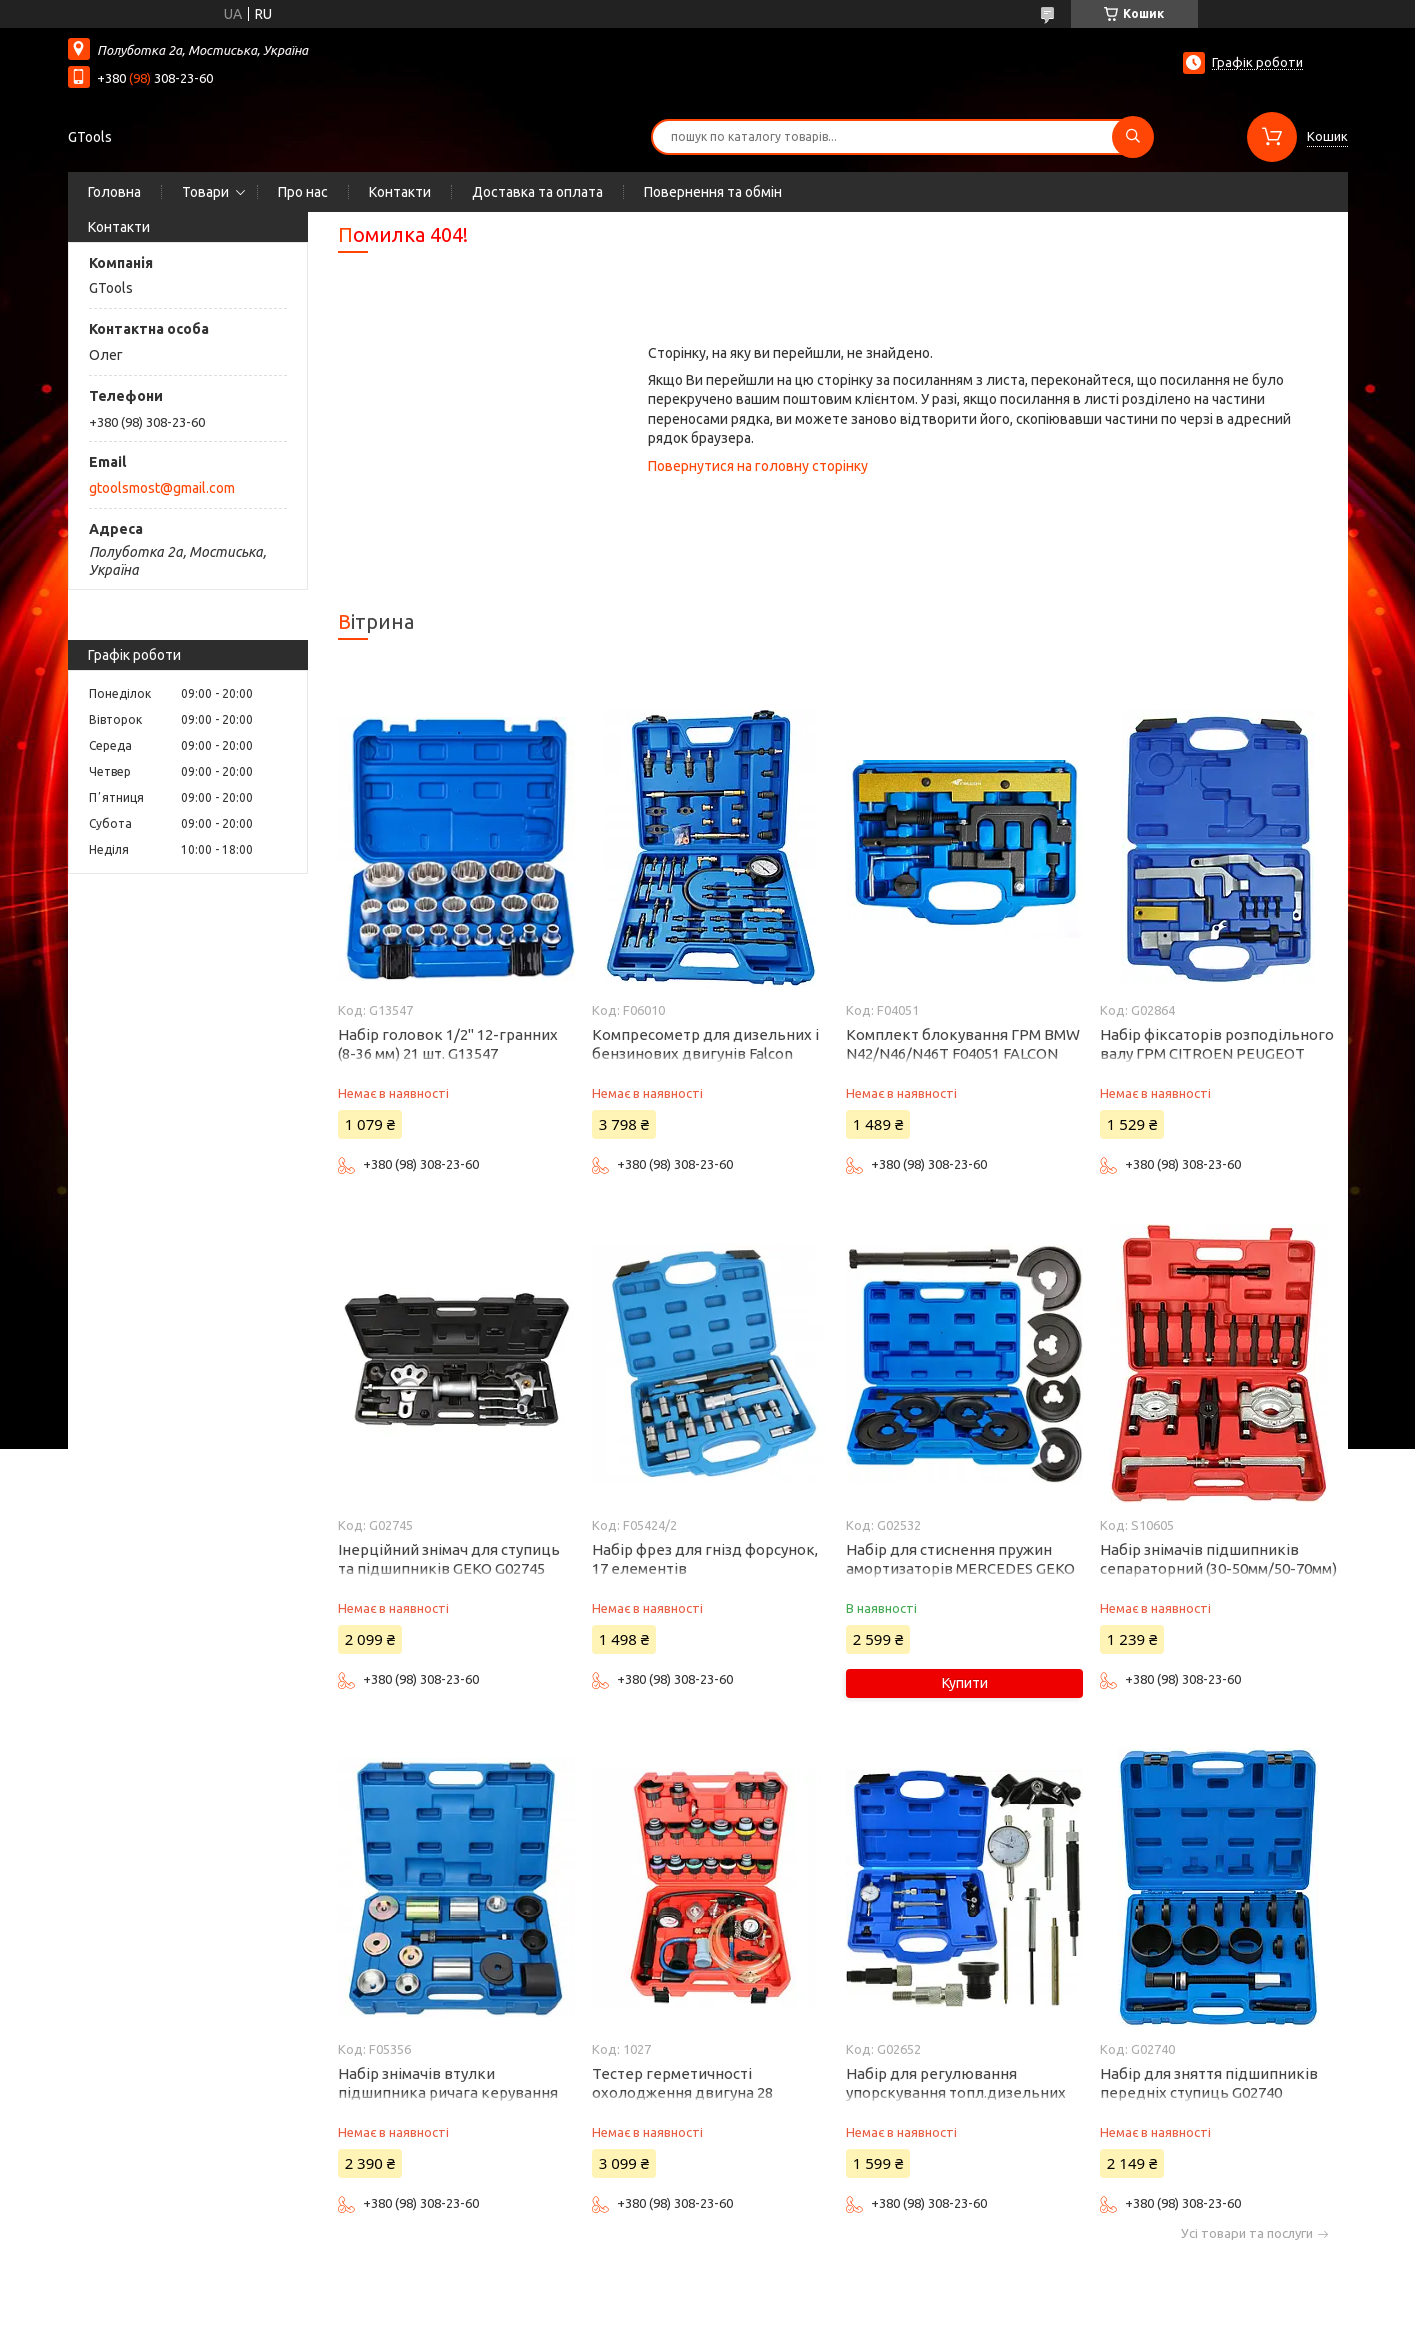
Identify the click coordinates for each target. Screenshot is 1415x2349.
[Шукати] (1133, 137)
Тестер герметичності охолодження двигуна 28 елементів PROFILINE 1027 (686, 2092)
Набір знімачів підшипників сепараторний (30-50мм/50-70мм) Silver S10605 (1218, 1568)
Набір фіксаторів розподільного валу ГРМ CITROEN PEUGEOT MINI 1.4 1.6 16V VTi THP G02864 (1217, 1053)
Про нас (303, 192)
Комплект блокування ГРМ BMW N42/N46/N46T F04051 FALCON (963, 1044)
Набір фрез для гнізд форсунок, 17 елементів (705, 1559)
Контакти (400, 192)
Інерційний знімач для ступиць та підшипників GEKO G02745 (449, 1559)
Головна (114, 192)
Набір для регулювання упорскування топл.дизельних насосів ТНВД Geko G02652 (956, 2092)
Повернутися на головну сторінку (758, 466)
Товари (205, 192)
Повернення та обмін (713, 192)
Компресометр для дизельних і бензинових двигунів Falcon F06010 (705, 1053)
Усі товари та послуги (1247, 2233)
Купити (965, 1683)
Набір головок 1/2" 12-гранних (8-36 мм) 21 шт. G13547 (448, 1044)
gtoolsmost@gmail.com (162, 488)
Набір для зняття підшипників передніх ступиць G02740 (1209, 2083)
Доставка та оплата (537, 192)
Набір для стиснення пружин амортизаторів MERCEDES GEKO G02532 (960, 1568)
